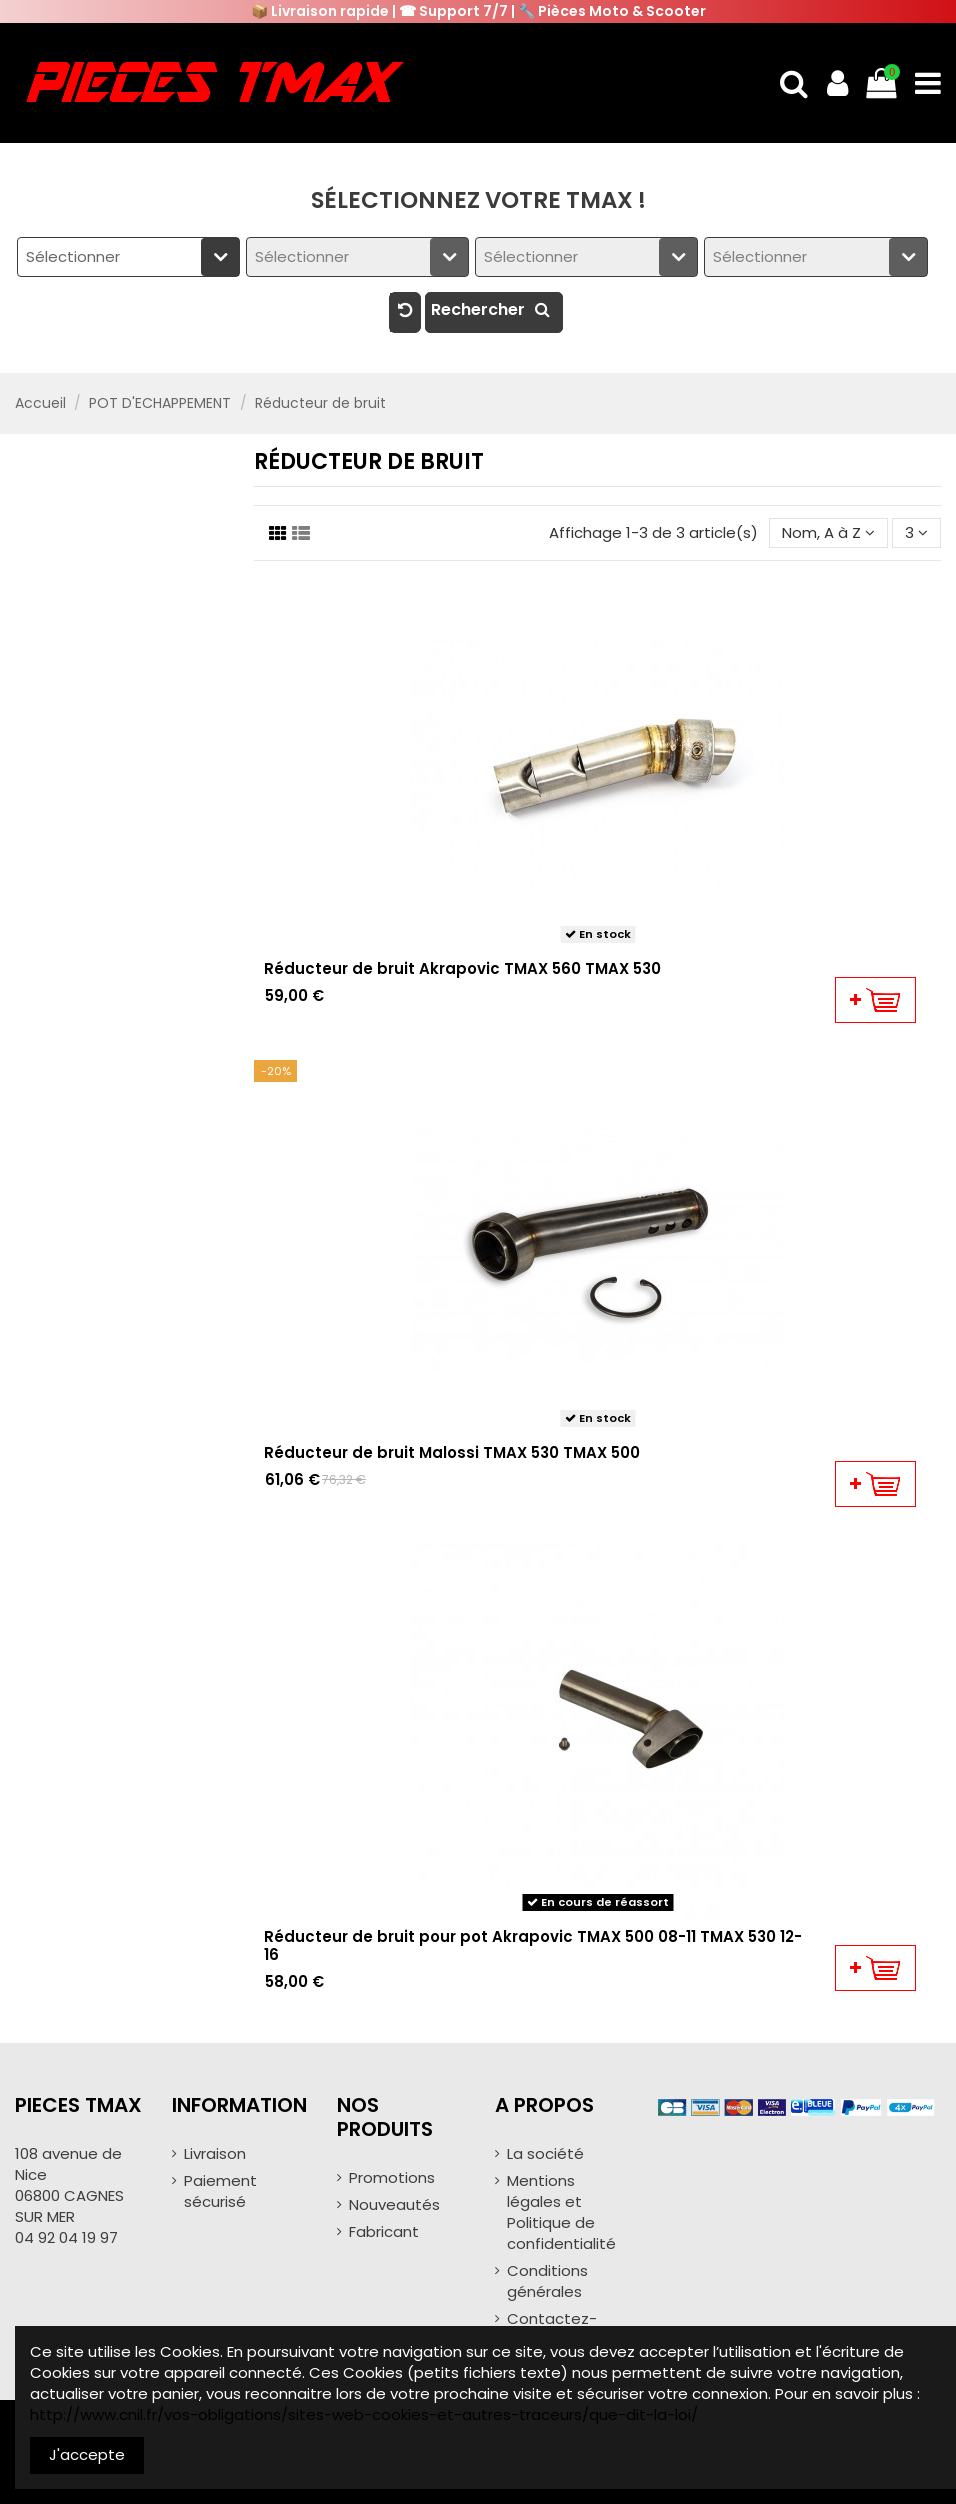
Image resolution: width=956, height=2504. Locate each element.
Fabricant (384, 2231)
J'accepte (87, 2454)
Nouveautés (394, 2204)
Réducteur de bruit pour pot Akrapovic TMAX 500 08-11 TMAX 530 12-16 (533, 1945)
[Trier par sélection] (828, 533)
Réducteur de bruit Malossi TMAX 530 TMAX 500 (452, 1452)
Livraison (215, 2153)
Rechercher (494, 309)
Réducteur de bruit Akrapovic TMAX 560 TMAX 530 (462, 968)
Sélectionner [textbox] (73, 256)
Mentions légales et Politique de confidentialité (561, 2212)
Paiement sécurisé (220, 2191)
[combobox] (128, 257)
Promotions (392, 2177)
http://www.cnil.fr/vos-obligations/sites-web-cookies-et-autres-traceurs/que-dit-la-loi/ (364, 2414)
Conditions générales (547, 2281)
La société (545, 2153)
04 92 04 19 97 (66, 2237)
